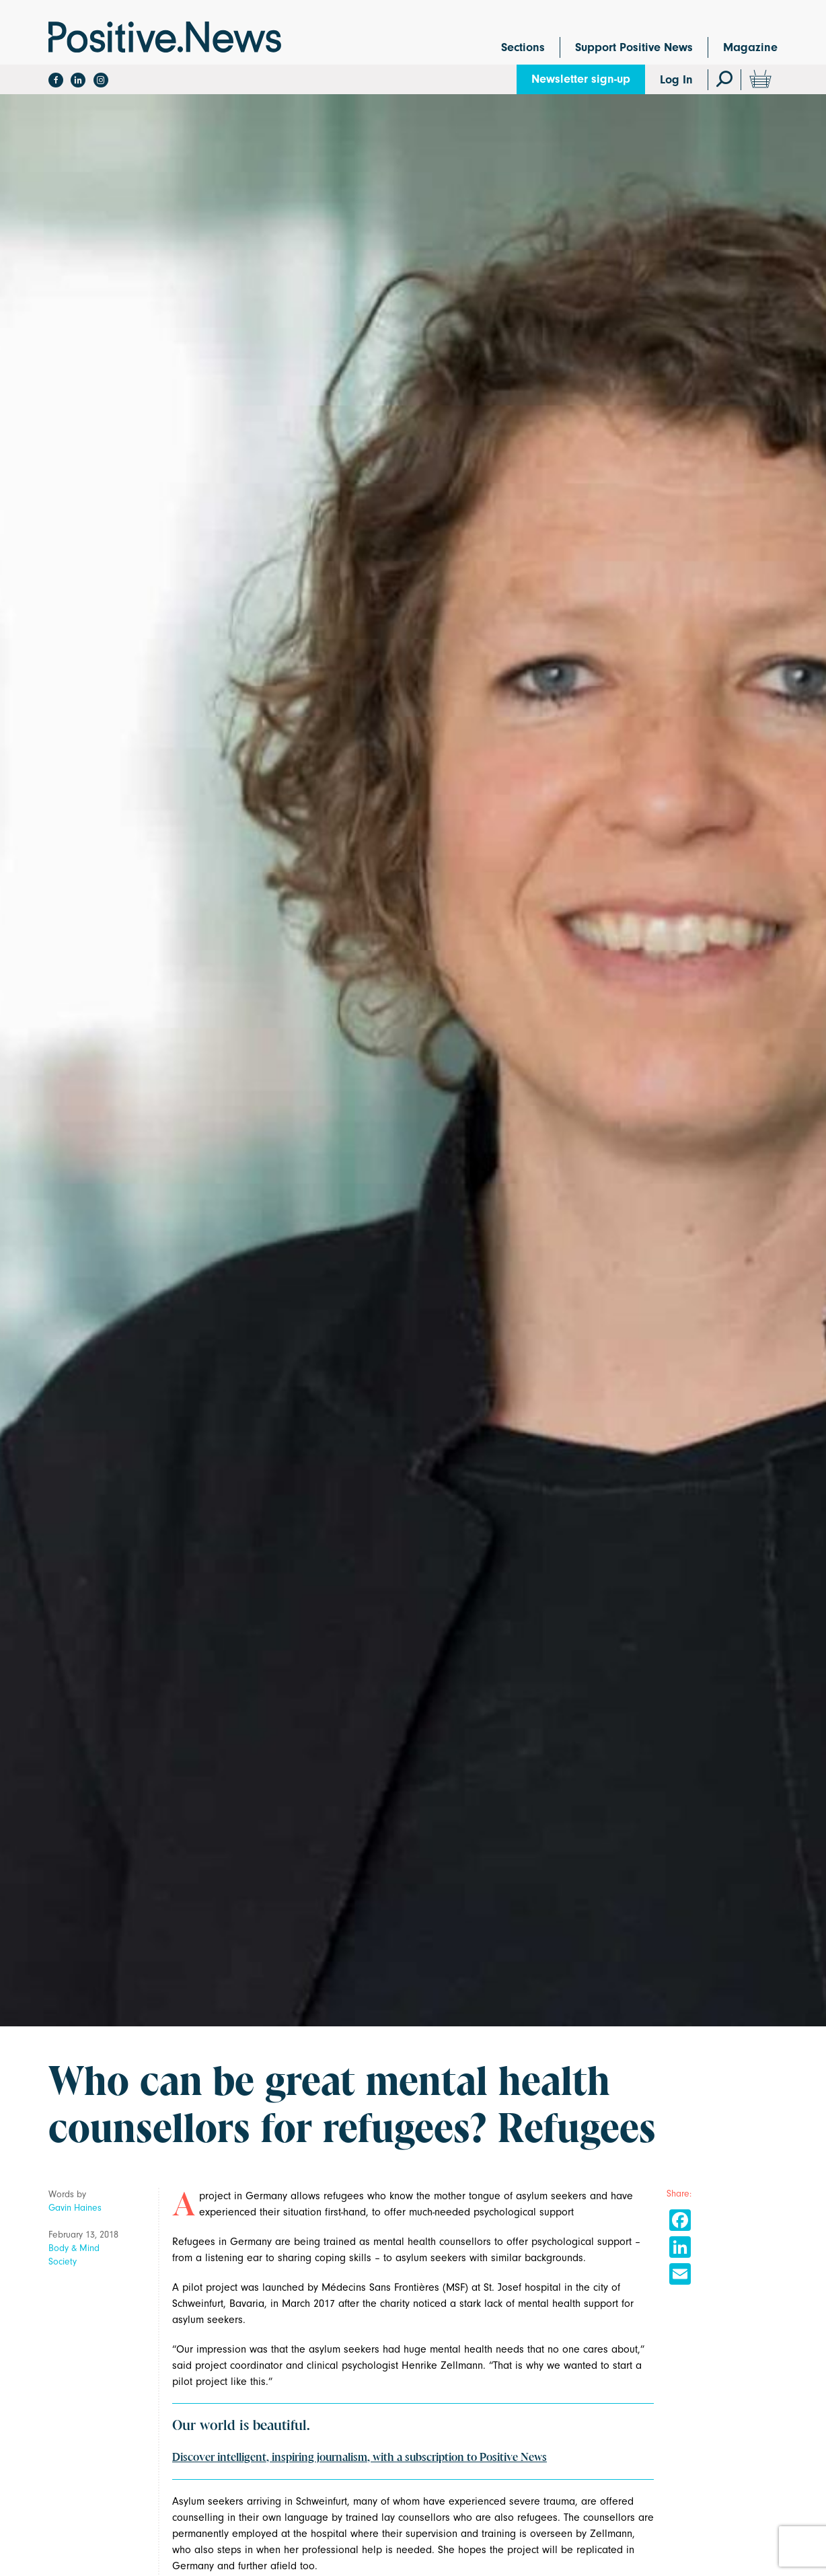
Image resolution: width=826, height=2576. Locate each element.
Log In (676, 80)
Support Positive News (634, 47)
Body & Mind (74, 2248)
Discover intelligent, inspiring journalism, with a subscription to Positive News (359, 2457)
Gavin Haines (75, 2207)
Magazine (750, 47)
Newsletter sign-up (580, 79)
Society (62, 2261)
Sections (523, 47)
